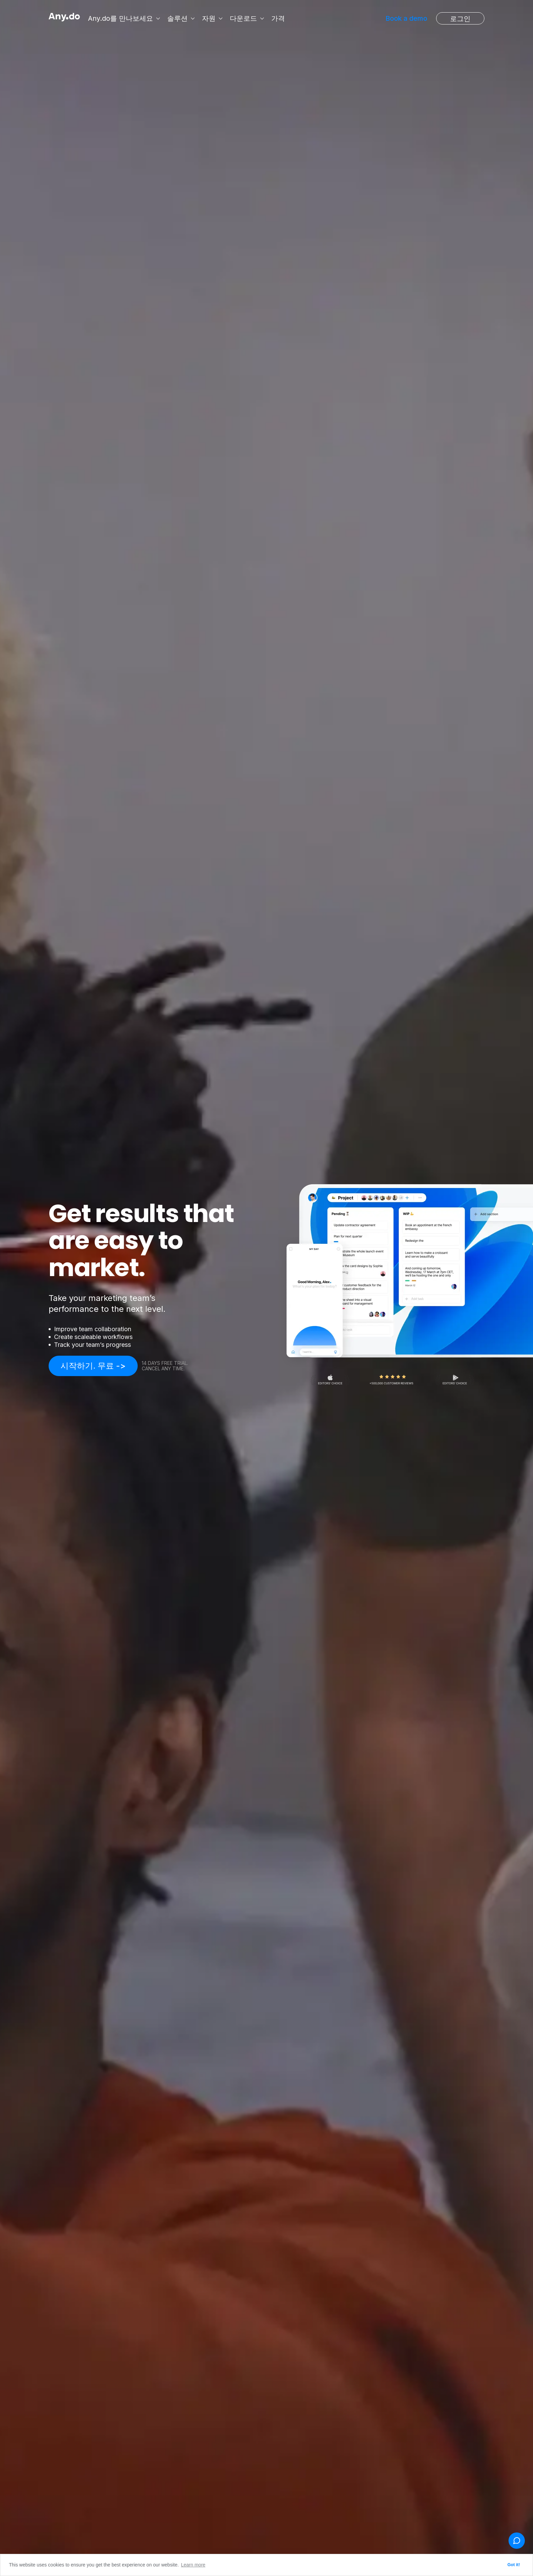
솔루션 (179, 18)
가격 (279, 18)
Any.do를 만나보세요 (121, 18)
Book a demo (406, 18)
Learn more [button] (193, 2564)
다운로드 (244, 18)
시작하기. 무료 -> (93, 1366)
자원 (210, 18)
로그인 (460, 19)
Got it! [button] (514, 2564)
